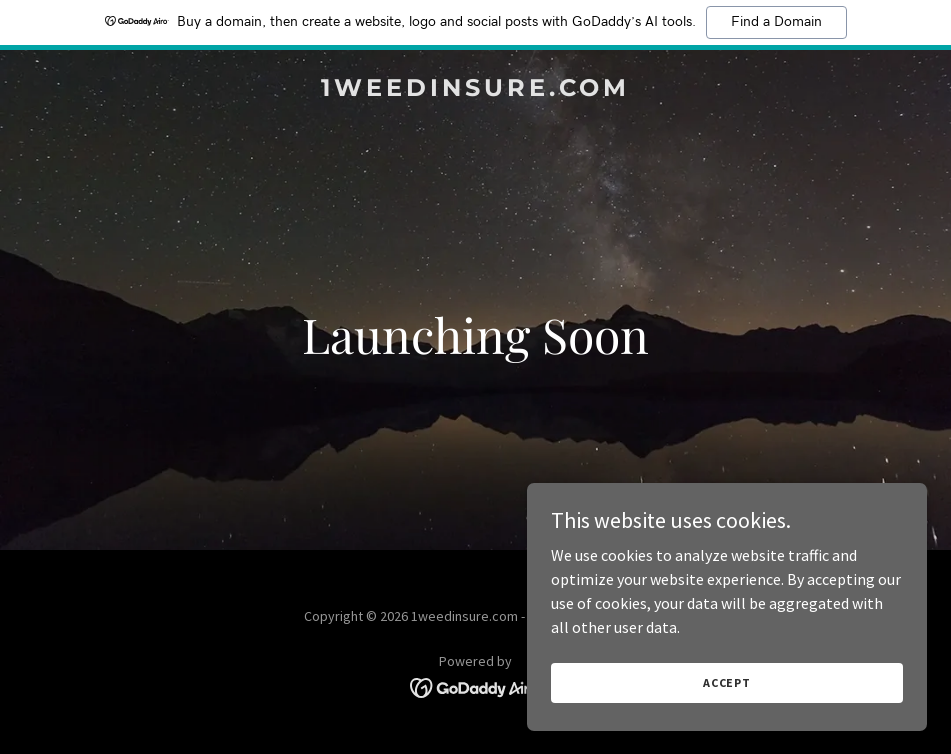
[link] (475, 90)
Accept (727, 682)
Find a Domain (776, 22)
